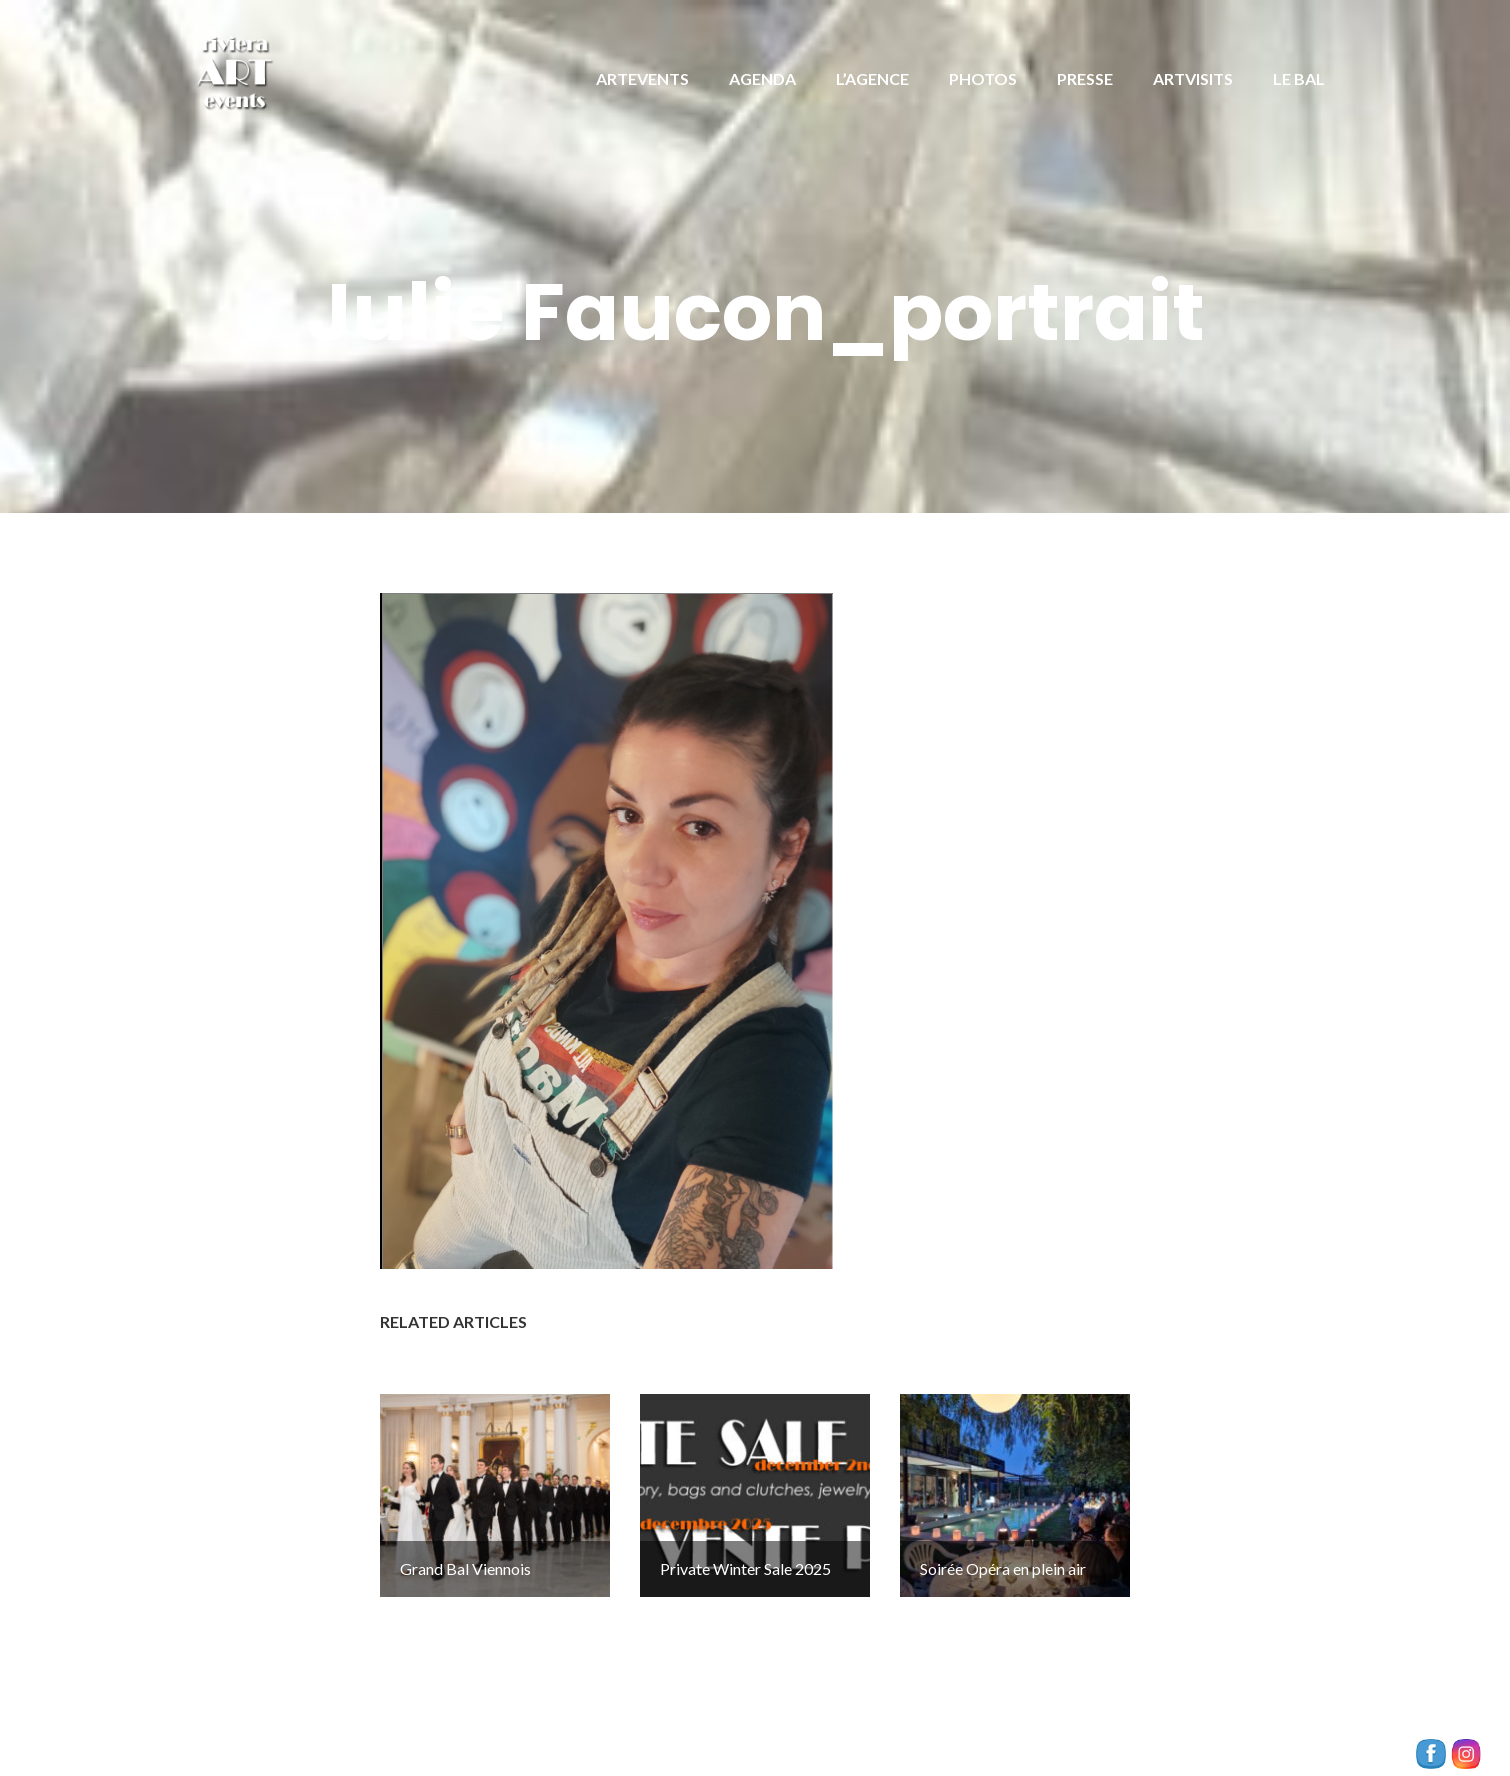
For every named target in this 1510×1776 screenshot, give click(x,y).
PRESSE (1085, 78)
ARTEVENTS (642, 78)
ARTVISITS (1193, 78)
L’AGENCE (872, 78)
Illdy (545, 1737)
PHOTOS (983, 78)
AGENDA (762, 78)
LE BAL (1299, 78)
